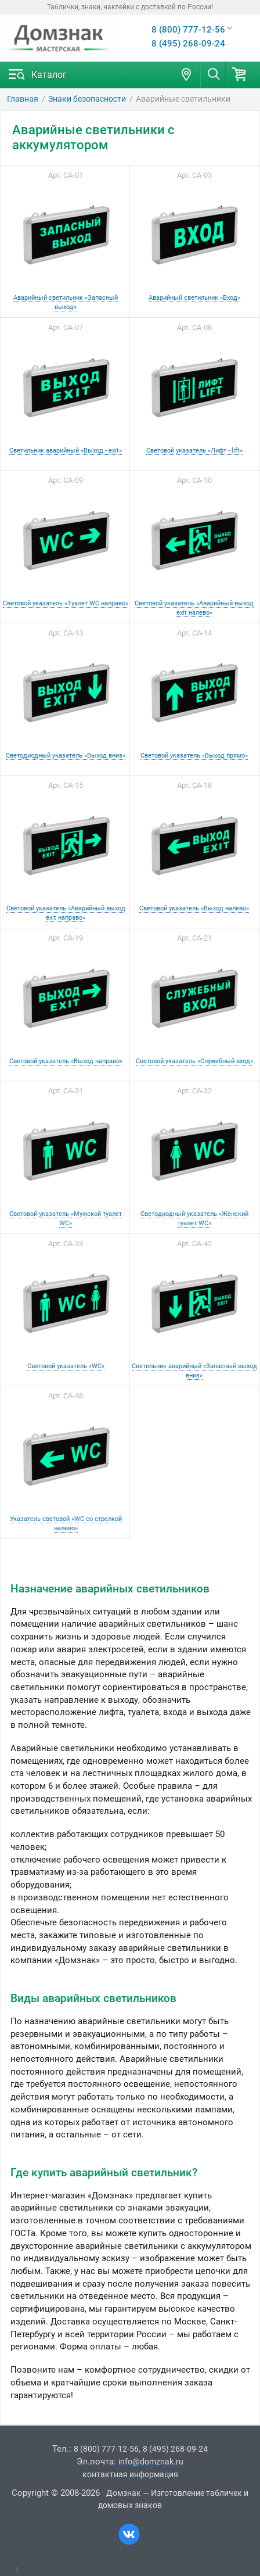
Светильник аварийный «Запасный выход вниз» (194, 1370)
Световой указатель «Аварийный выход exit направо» (65, 912)
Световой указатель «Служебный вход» (194, 1061)
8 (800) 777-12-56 (188, 29)
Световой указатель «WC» (65, 1366)
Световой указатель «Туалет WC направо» (65, 603)
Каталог (49, 74)
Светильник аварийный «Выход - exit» (65, 450)
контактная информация (130, 2474)
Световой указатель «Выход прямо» (194, 755)
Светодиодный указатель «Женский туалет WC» (194, 1218)
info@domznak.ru (150, 2461)
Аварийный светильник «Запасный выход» (65, 302)
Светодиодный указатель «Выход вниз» (65, 755)
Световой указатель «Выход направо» (65, 1061)
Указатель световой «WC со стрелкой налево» (66, 1523)
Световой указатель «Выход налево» (194, 908)
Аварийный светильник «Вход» (194, 297)
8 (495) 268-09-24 (188, 43)
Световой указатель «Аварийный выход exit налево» (194, 607)
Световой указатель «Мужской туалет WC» (65, 1218)
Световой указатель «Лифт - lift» (194, 450)
